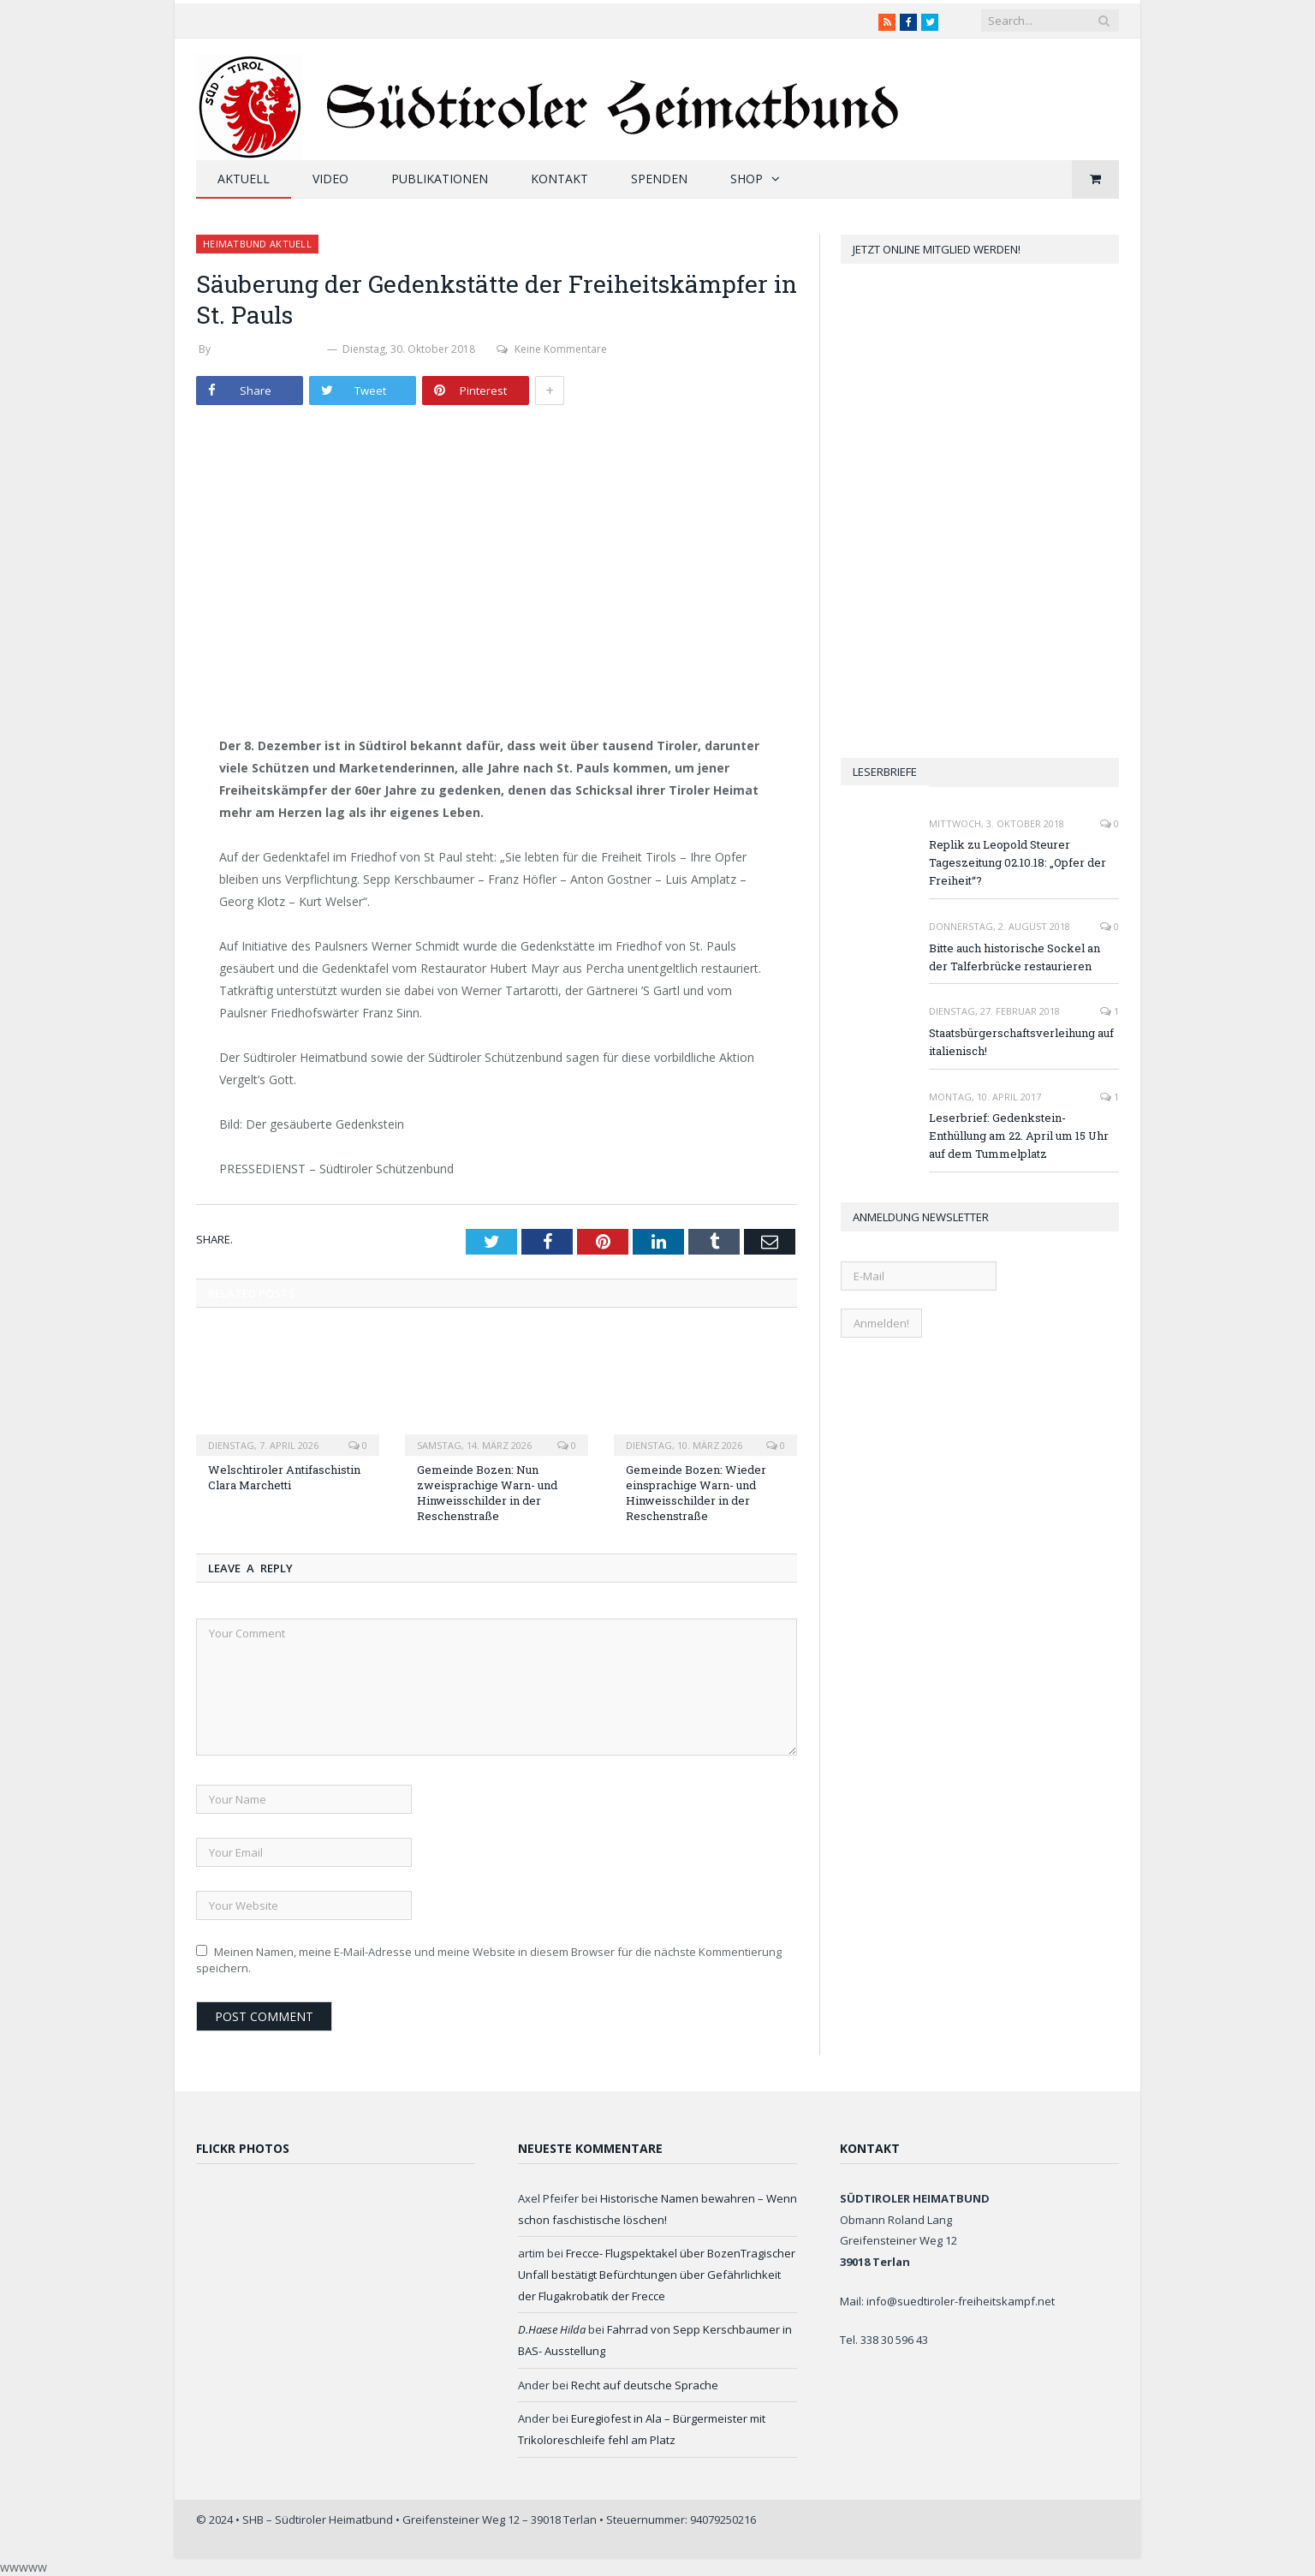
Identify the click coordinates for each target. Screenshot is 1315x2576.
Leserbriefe (885, 771)
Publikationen (439, 178)
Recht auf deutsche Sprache (644, 2385)
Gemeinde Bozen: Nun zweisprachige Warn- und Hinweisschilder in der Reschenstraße (487, 1493)
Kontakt (559, 178)
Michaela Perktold (269, 349)
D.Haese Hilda (552, 2329)
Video (330, 178)
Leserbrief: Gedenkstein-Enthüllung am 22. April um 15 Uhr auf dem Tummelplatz (1019, 1135)
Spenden (659, 178)
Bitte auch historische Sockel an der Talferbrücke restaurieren (1014, 957)
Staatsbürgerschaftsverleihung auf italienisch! (1021, 1041)
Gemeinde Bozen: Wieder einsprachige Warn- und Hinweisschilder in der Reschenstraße (696, 1493)
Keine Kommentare (552, 349)
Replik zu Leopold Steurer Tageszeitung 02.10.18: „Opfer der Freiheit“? (1017, 862)
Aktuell (243, 178)
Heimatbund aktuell (257, 243)
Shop (746, 178)
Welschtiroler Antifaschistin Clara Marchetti (284, 1477)
